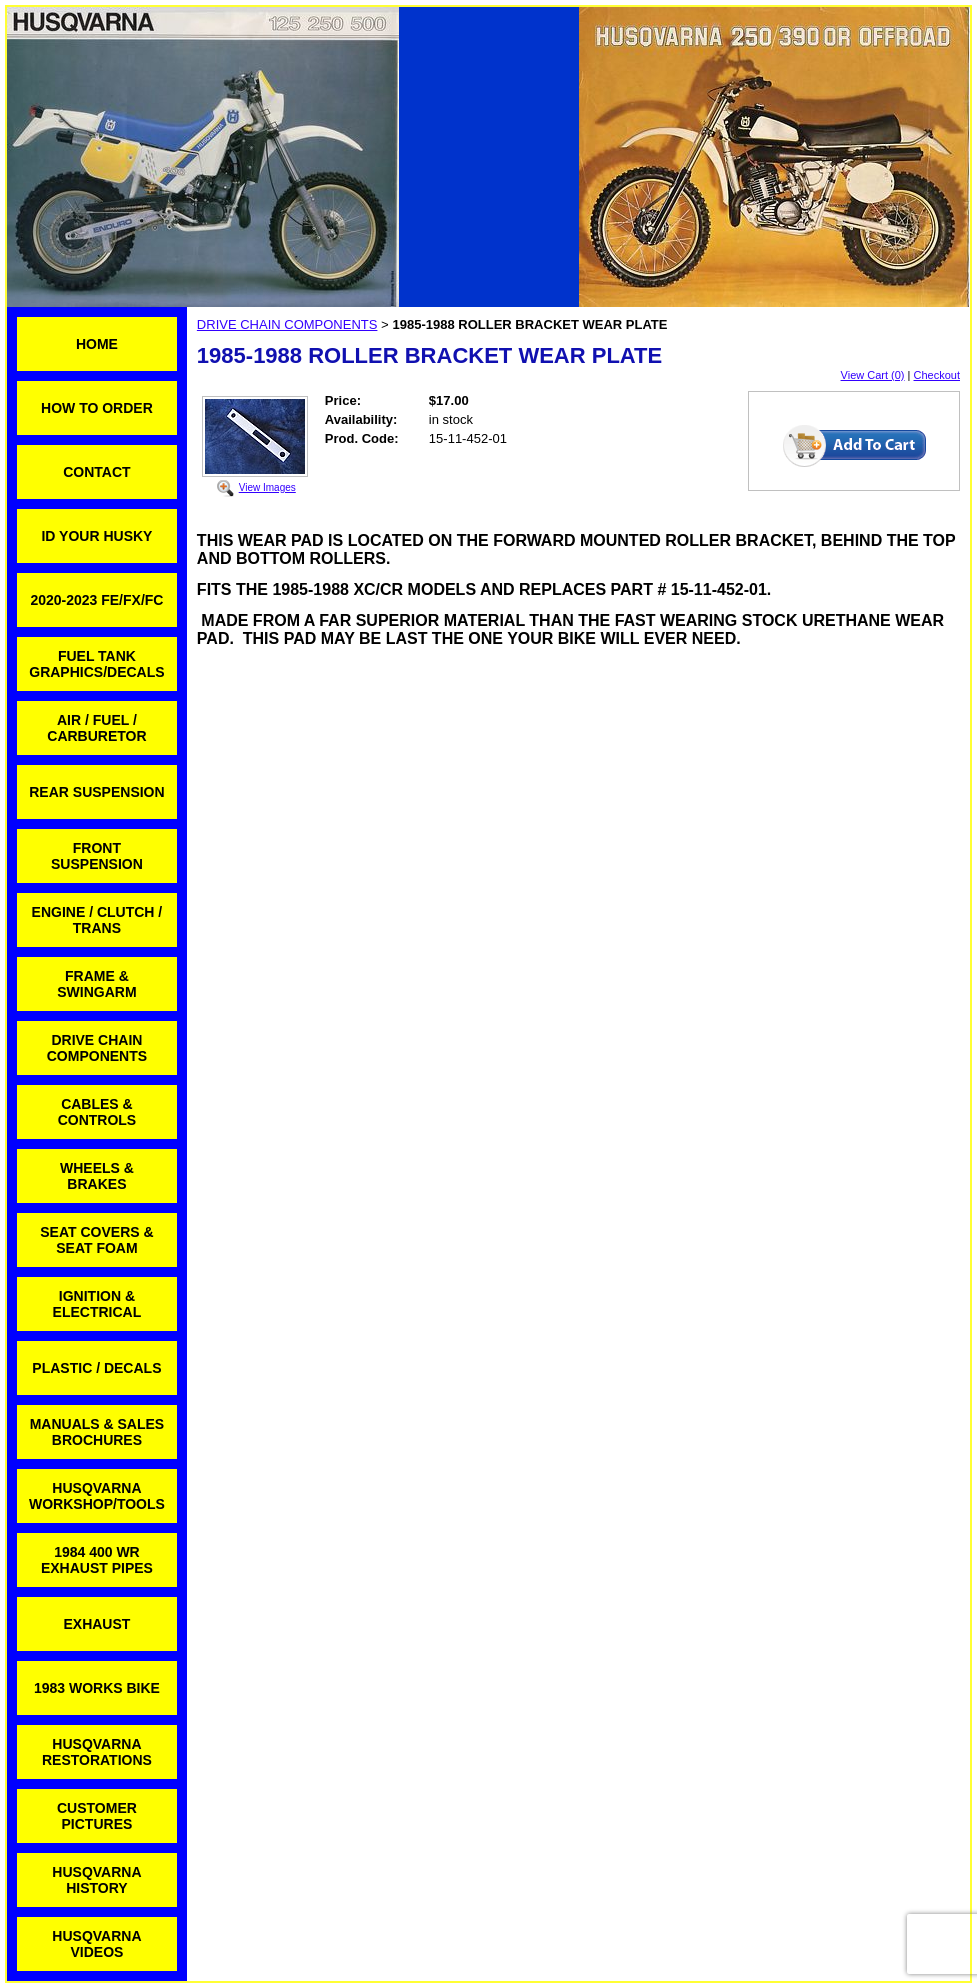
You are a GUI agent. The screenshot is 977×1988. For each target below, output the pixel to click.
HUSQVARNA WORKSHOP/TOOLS (97, 1496)
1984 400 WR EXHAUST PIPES (97, 1560)
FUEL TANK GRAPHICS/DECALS (96, 664)
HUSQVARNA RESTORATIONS (97, 1752)
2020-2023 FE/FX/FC (96, 600)
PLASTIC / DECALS (96, 1368)
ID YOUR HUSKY (96, 536)
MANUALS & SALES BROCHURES (97, 1432)
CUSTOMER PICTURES (97, 1816)
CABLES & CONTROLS (97, 1112)
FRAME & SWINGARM (96, 984)
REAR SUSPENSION (96, 792)
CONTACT (96, 472)
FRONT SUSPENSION (97, 856)
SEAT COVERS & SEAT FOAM (96, 1240)
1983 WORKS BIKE (97, 1688)
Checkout (937, 375)
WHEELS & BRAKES (97, 1176)
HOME (97, 344)
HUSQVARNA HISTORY (96, 1880)
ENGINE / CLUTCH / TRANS (97, 920)
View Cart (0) (873, 375)
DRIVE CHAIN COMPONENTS (97, 1048)
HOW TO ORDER (97, 408)
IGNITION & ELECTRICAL (97, 1304)
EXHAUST (96, 1624)
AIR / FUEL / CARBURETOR (96, 728)
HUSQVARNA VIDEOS (96, 1944)
